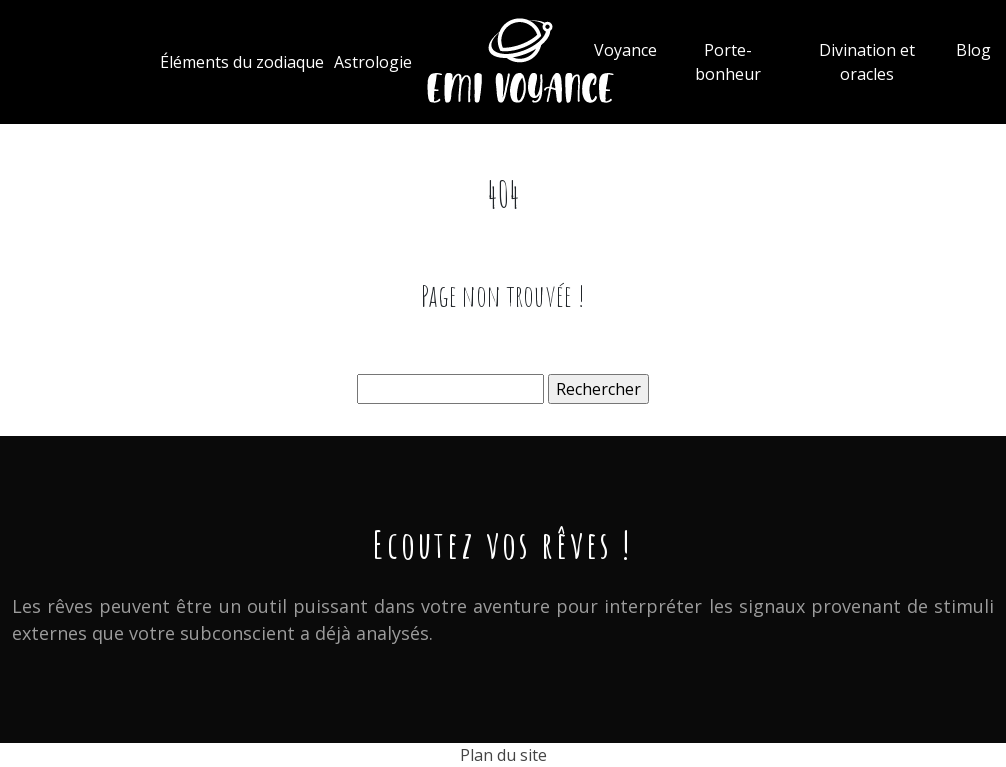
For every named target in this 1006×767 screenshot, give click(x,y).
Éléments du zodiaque (242, 62)
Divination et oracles (867, 62)
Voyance (625, 50)
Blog (973, 50)
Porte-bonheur (728, 62)
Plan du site (503, 755)
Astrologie (373, 62)
